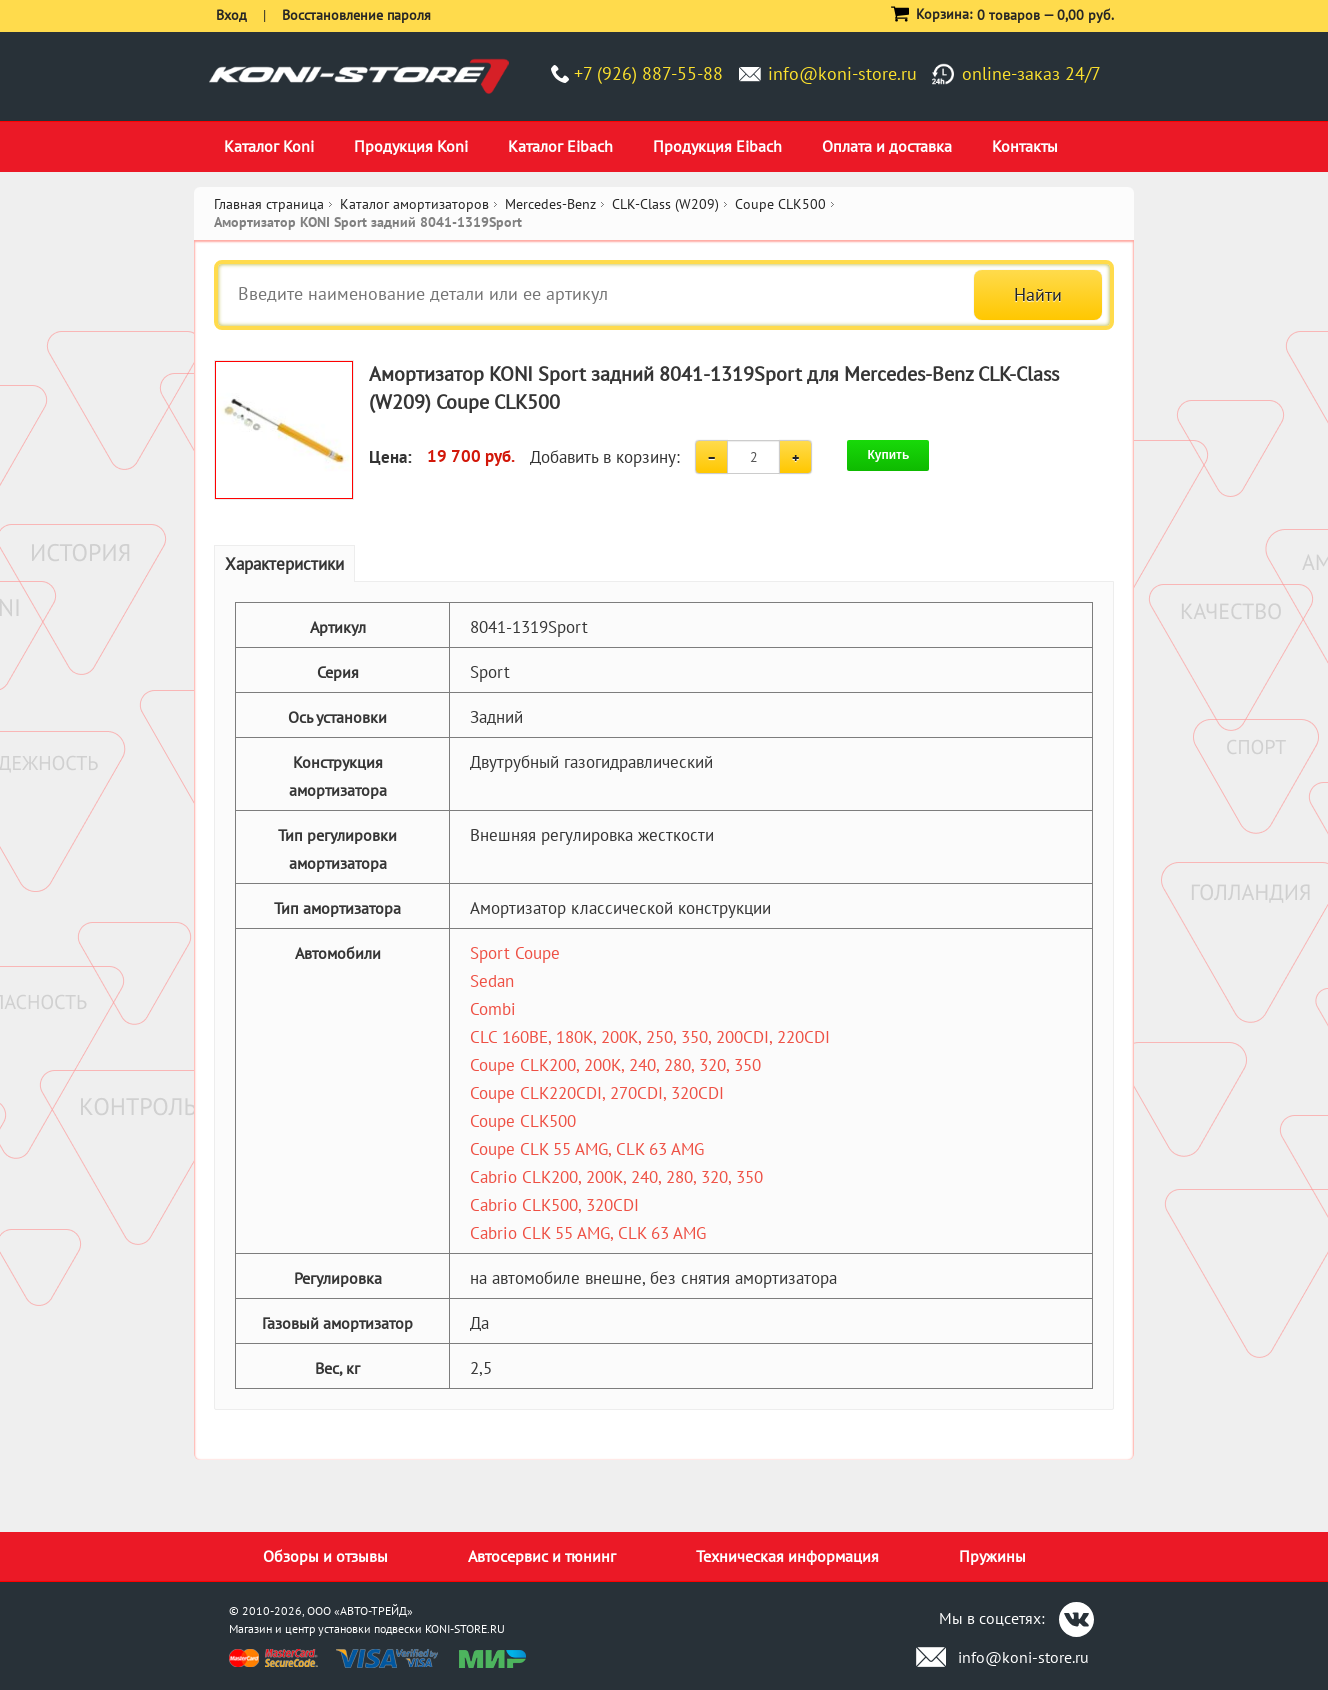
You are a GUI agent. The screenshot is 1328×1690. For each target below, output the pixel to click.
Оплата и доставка (887, 146)
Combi (493, 1009)
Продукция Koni (411, 146)
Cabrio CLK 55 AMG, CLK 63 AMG (588, 1233)
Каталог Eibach (560, 146)
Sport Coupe (515, 953)
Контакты (1025, 146)
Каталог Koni (269, 146)
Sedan (492, 981)
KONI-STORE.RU (465, 1628)
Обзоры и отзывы (325, 1556)
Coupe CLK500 (523, 1121)
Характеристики (284, 564)
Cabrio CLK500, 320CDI (554, 1205)
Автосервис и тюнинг (542, 1556)
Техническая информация (787, 1556)
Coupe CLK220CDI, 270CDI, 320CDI (597, 1093)
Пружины (992, 1556)
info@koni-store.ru (842, 73)
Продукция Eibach (717, 146)
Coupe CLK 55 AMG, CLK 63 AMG (587, 1149)
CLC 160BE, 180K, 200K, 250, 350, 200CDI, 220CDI (650, 1037)
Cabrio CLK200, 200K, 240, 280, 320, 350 (616, 1177)
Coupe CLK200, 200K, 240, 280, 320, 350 (615, 1065)
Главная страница (269, 204)
